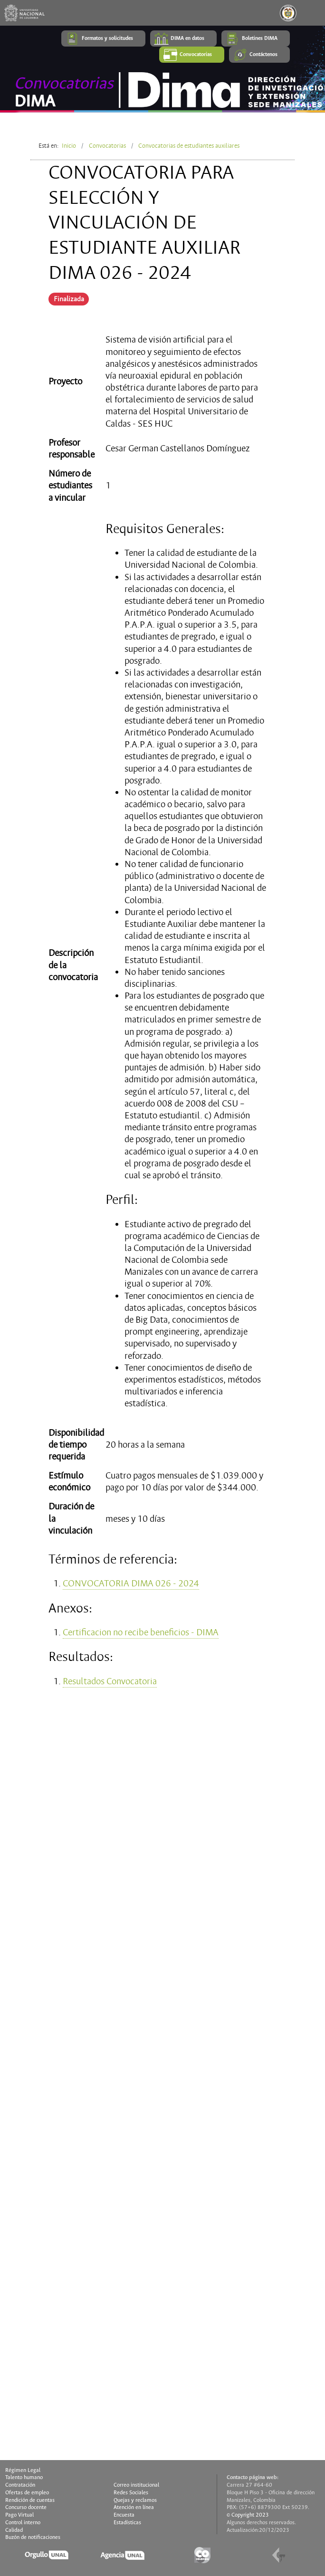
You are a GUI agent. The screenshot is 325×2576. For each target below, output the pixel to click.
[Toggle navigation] (312, 13)
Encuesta (124, 2515)
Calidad (14, 2530)
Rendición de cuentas (30, 2500)
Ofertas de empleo (27, 2493)
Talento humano (24, 2478)
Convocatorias (107, 146)
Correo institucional (136, 2485)
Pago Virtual (19, 2515)
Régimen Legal (22, 2470)
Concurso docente (26, 2507)
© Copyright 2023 (248, 2515)
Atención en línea (134, 2507)
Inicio (69, 146)
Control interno (22, 2523)
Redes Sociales (131, 2493)
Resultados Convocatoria (110, 1681)
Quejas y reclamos (135, 2500)
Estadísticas (127, 2523)
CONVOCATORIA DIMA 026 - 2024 (131, 1583)
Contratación (20, 2485)
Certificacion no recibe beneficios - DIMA (141, 1632)
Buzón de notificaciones (32, 2537)
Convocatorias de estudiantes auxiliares (188, 146)
